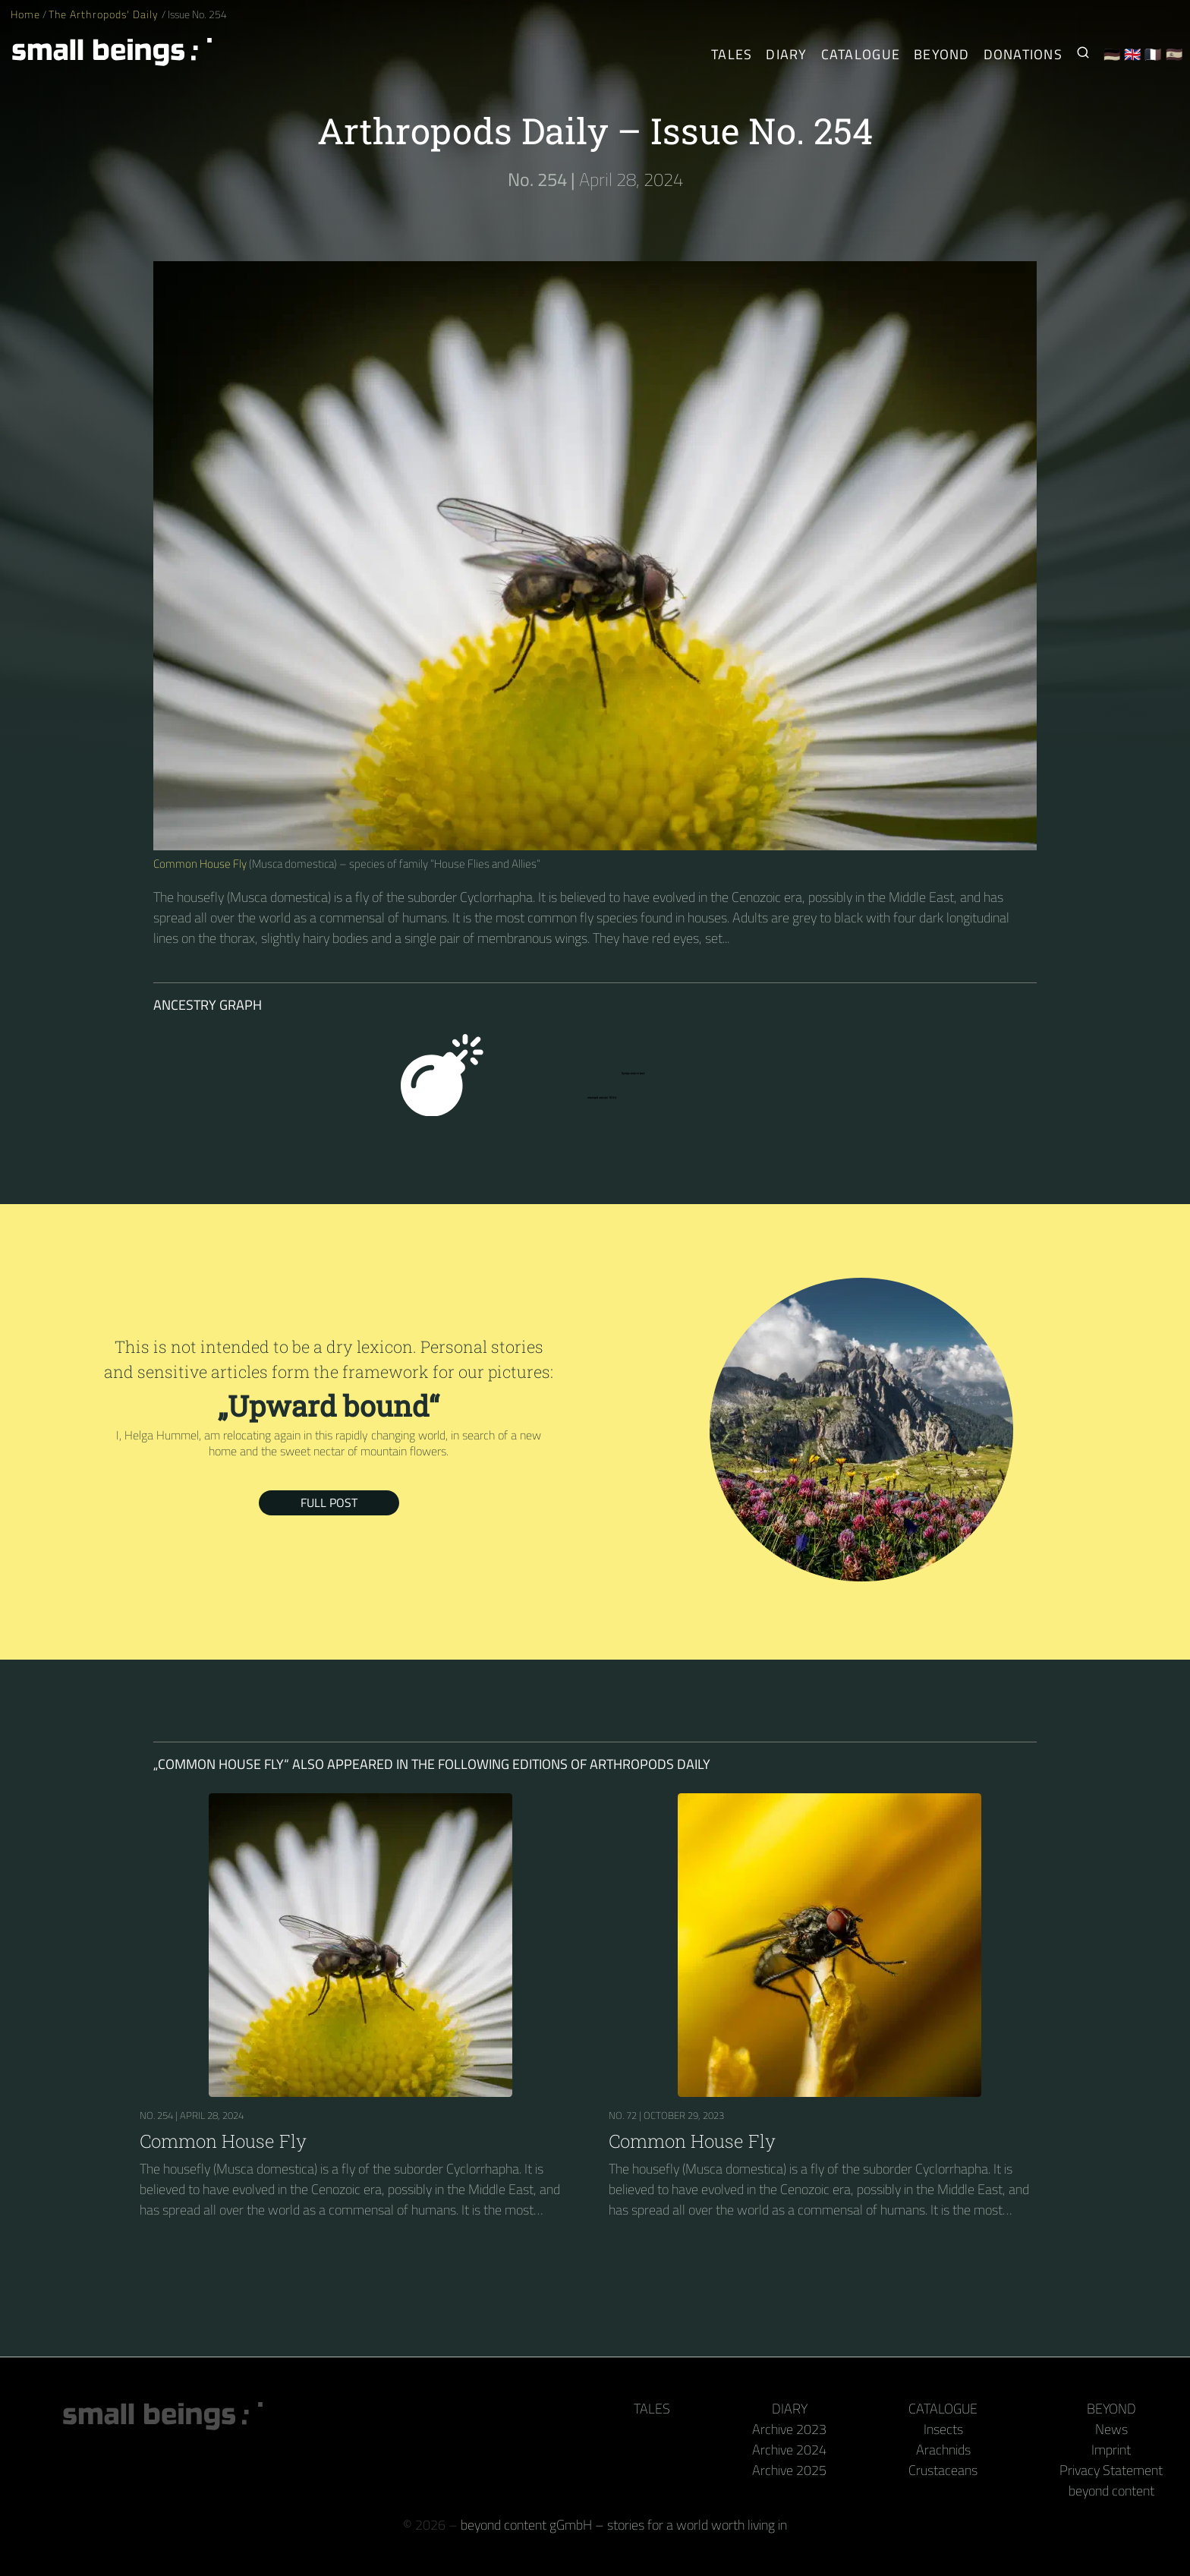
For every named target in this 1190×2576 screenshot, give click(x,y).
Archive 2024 (789, 2449)
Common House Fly (200, 863)
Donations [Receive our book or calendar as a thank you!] (1023, 54)
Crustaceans (943, 2470)
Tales (731, 54)
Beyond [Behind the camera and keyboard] (942, 54)
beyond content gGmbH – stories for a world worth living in (624, 2525)
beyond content (1111, 2490)
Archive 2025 (789, 2470)
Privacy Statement (1111, 2470)
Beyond (1111, 2408)
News (1111, 2429)
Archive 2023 (789, 2429)
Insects (943, 2429)
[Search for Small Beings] (1083, 54)
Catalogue (943, 2408)
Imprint (1111, 2449)
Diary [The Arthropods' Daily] (786, 54)
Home (25, 14)
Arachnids (943, 2449)
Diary (790, 2408)
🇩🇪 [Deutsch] (1112, 54)
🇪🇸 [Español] (1174, 54)
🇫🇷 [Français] (1153, 54)
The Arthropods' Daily (105, 14)
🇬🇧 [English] (1132, 54)
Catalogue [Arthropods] (860, 54)
